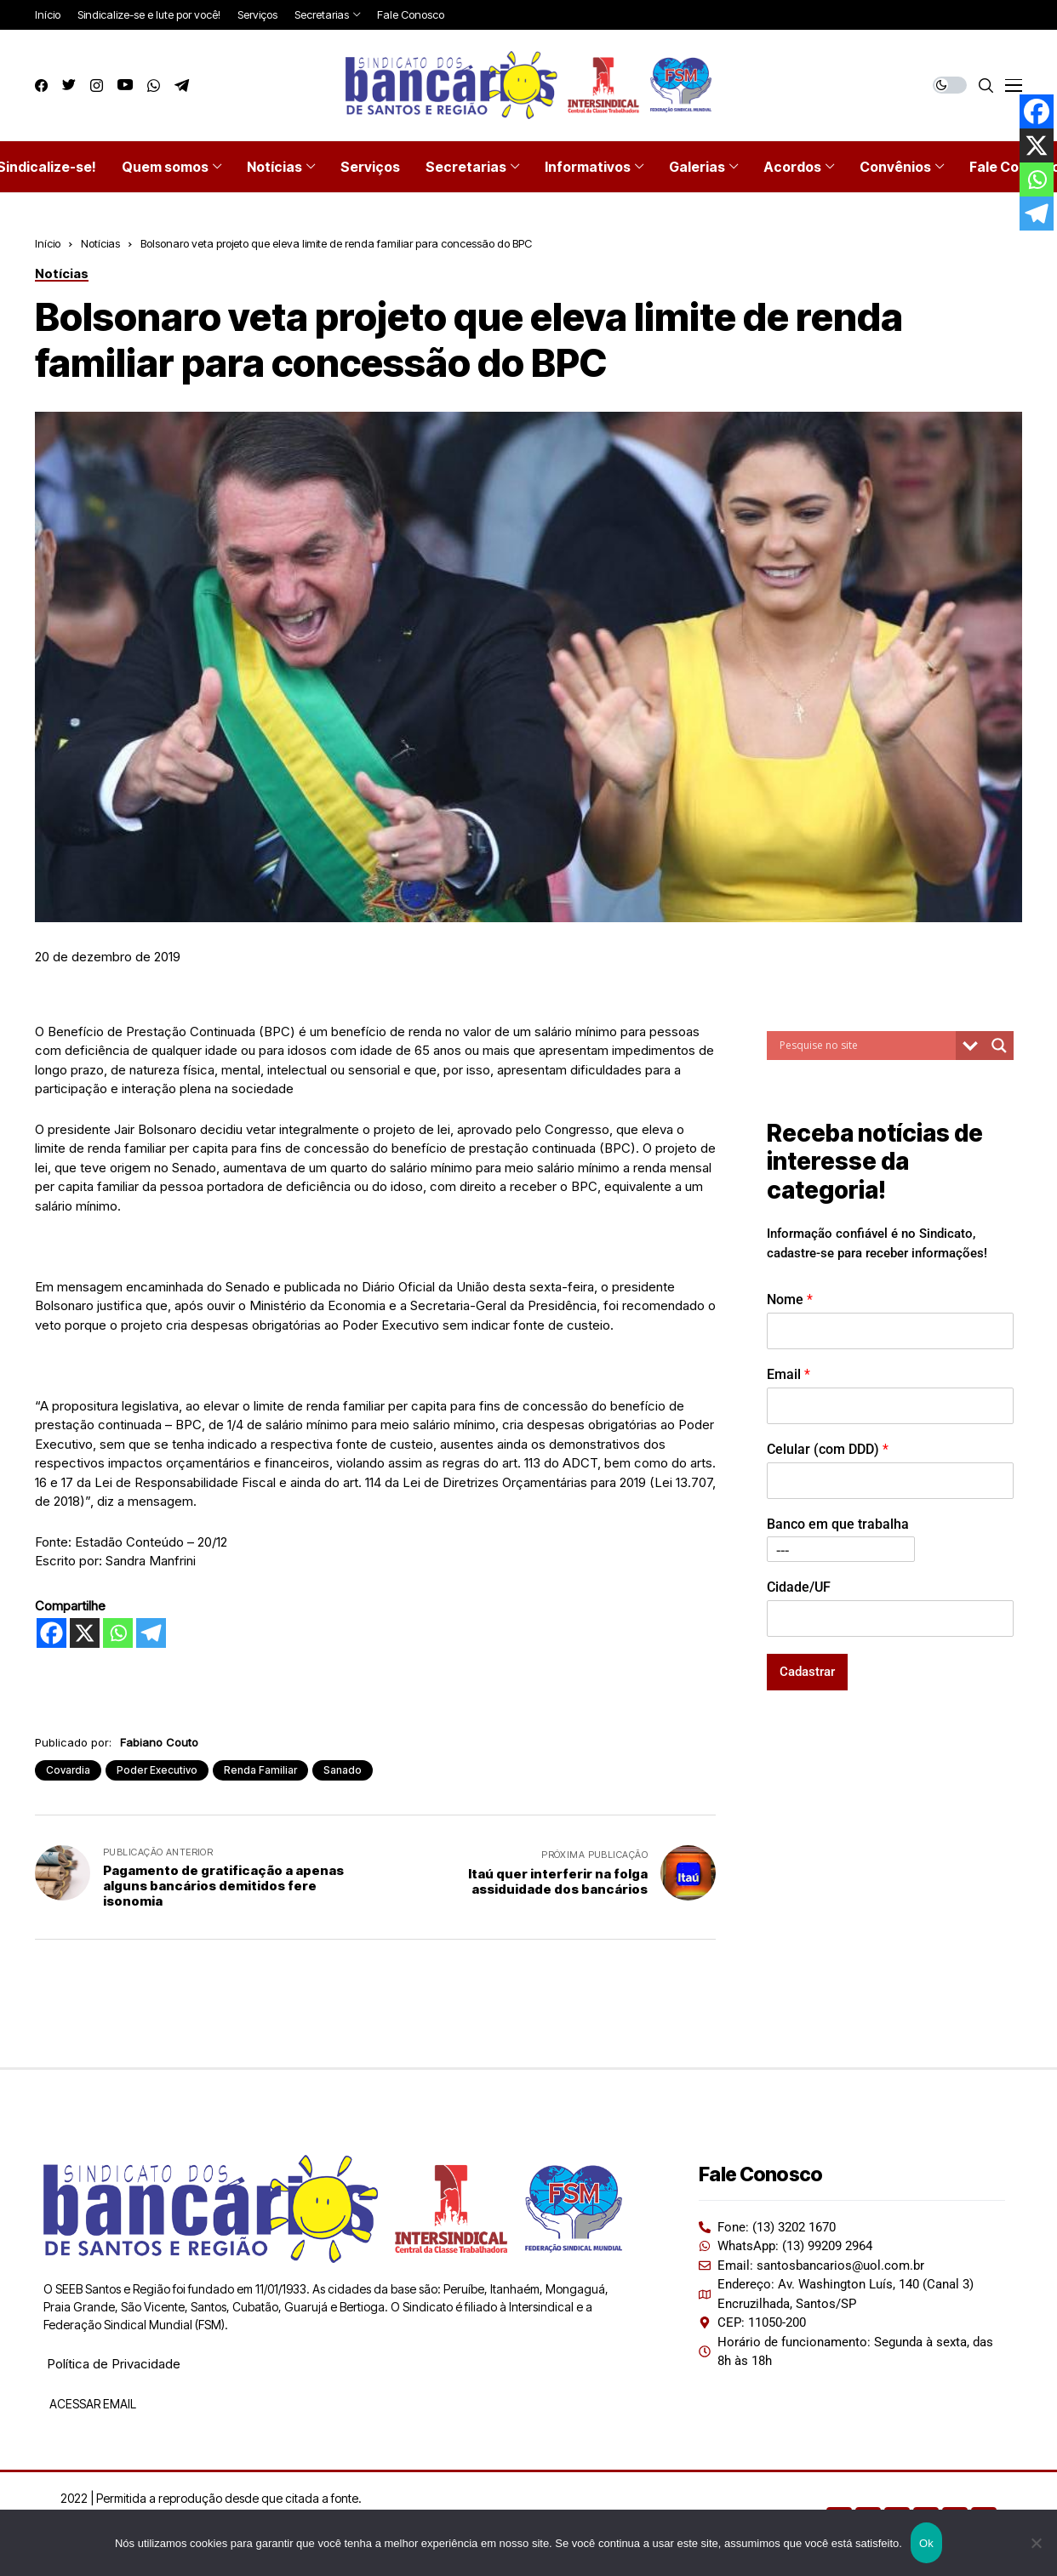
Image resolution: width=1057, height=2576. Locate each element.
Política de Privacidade (113, 2364)
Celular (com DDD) (827, 1449)
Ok (926, 2543)
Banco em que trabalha (838, 1524)
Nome (790, 1299)
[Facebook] (51, 1633)
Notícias (100, 243)
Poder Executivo (157, 1770)
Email (788, 1374)
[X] (85, 1633)
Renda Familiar (260, 1770)
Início (47, 243)
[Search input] (865, 1045)
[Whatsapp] (118, 1633)
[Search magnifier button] (999, 1045)
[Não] (1035, 2542)
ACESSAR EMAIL (91, 2403)
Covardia (68, 1770)
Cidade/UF (799, 1587)
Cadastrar (807, 1671)
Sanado (342, 1770)
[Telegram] (151, 1633)
